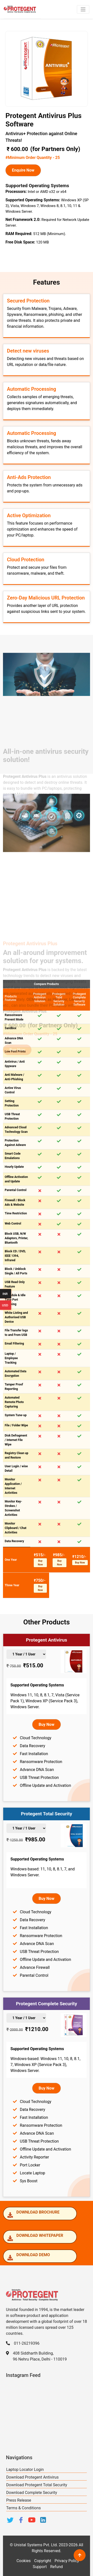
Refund (56, 2566)
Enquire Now (23, 170)
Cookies (23, 2560)
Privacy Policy (67, 2560)
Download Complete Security (31, 2492)
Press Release (18, 2500)
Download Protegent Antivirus (32, 2477)
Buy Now (40, 1562)
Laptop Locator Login (25, 2469)
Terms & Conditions (23, 2508)
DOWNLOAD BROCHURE (33, 2213)
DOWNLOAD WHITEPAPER (35, 2237)
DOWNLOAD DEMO (28, 2256)
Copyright (42, 2560)
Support (40, 2566)
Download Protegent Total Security (36, 2485)
